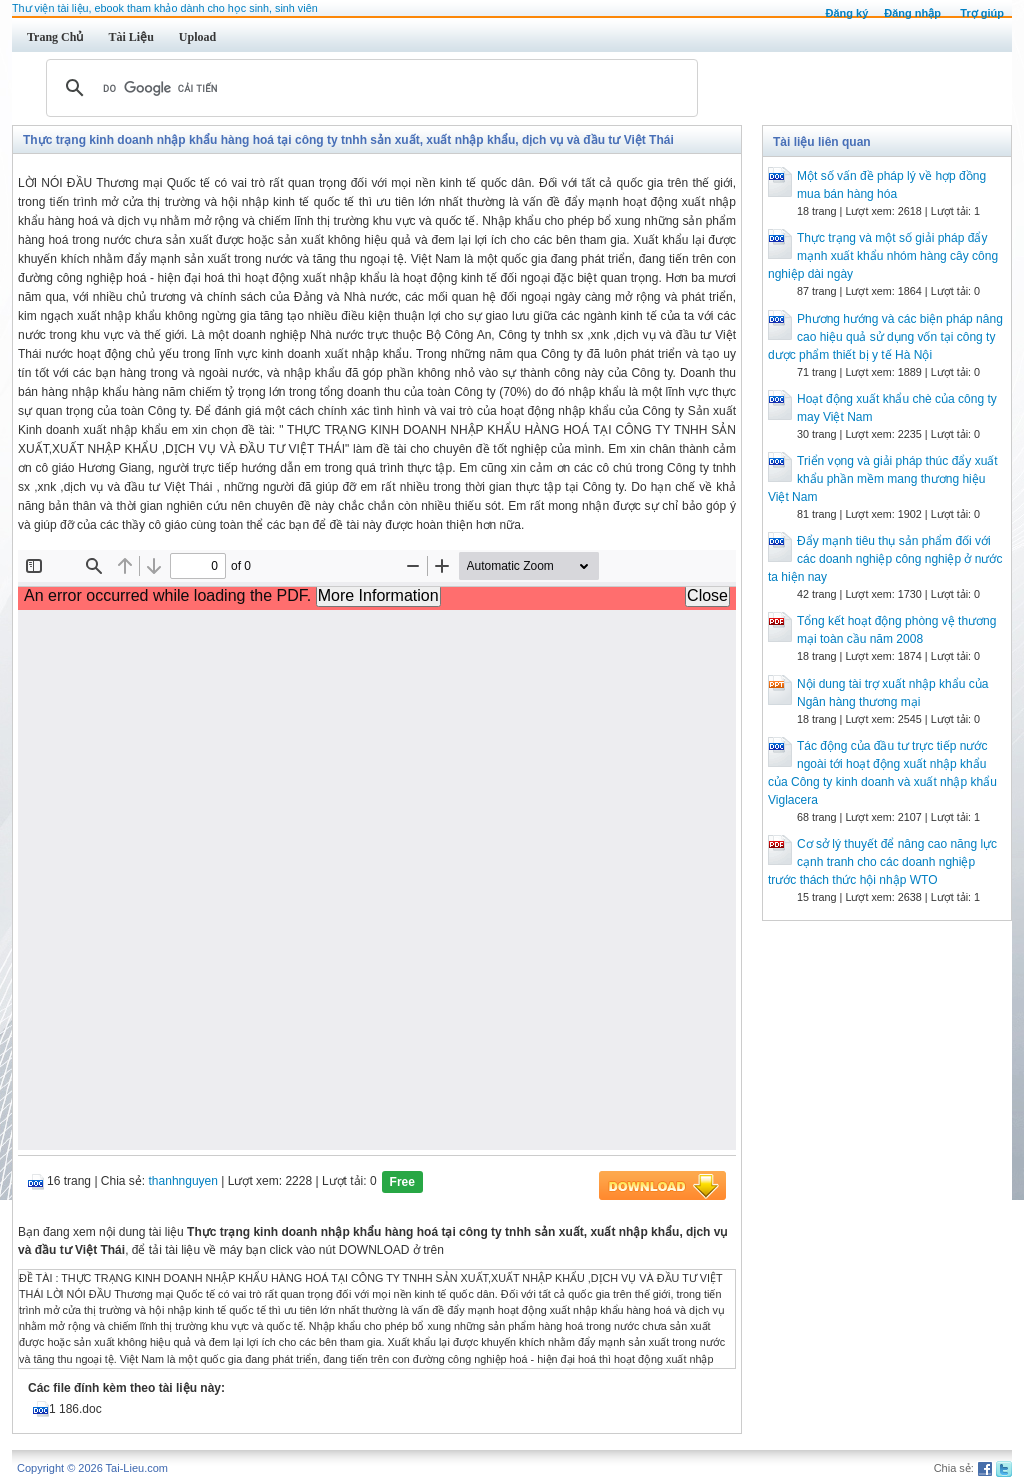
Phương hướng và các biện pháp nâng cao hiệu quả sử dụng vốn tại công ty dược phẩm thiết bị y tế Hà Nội (885, 337)
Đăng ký (846, 13)
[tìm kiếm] (369, 88)
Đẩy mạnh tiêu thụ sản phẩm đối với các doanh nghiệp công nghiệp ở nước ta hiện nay (885, 559)
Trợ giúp (982, 13)
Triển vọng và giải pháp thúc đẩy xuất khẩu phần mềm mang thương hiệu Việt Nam (883, 479)
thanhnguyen (183, 1181)
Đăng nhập (912, 13)
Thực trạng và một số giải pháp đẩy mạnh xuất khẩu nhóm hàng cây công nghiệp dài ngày (883, 256)
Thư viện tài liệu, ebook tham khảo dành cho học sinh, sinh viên (165, 8)
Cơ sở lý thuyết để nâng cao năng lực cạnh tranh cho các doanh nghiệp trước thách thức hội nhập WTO (882, 862)
